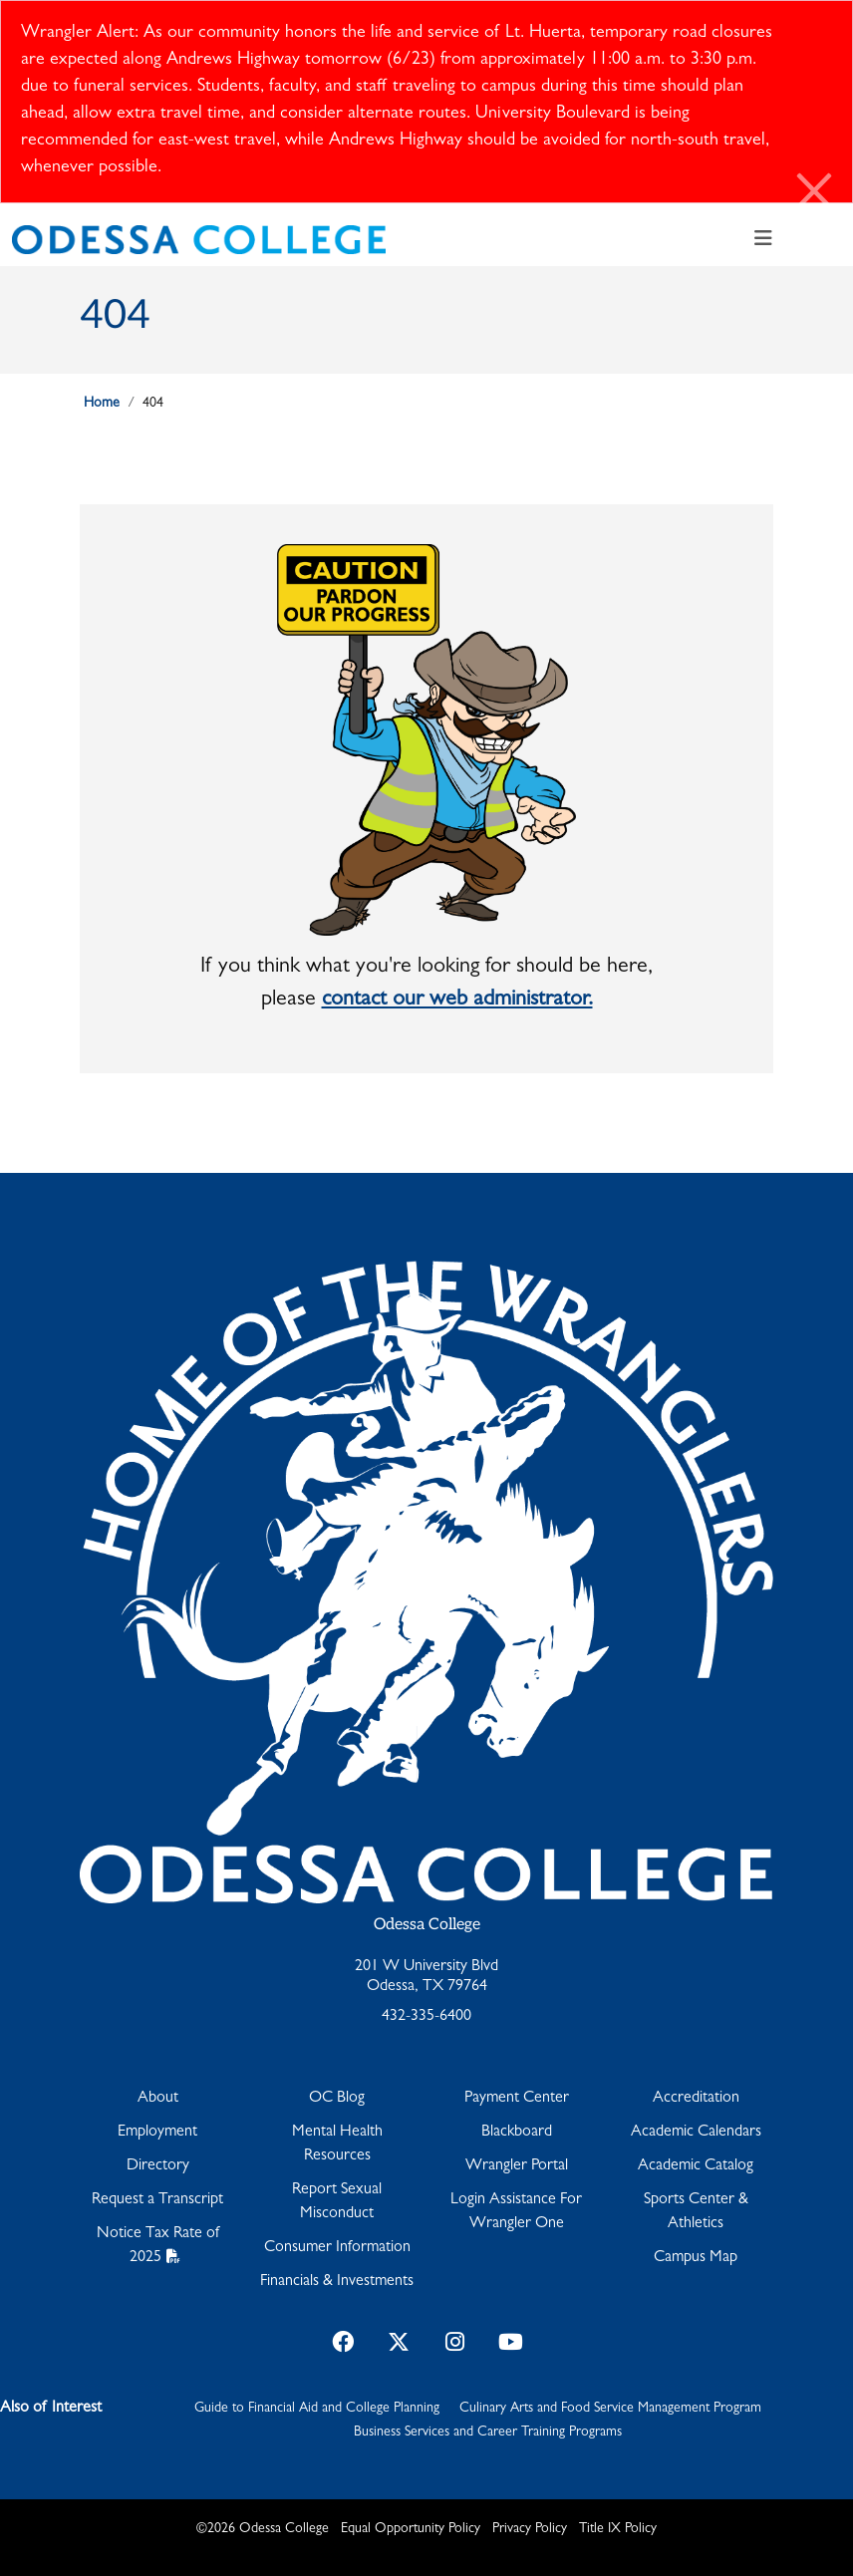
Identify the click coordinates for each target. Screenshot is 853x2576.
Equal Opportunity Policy (410, 2529)
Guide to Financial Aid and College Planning (316, 2409)
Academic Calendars (696, 2133)
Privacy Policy (529, 2529)
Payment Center (516, 2099)
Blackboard (516, 2133)
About (158, 2099)
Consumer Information (337, 2248)
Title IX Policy (618, 2529)
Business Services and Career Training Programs (488, 2432)
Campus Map (695, 2258)
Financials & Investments (337, 2282)
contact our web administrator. (457, 1000)
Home (102, 404)
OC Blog (337, 2099)
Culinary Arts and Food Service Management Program (610, 2409)
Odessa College (427, 1924)
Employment (157, 2133)
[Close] (814, 194)
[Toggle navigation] (763, 239)
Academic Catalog (695, 2166)
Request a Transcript (157, 2200)
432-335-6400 (426, 2017)
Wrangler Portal (516, 2166)
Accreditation (696, 2099)
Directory (158, 2166)
